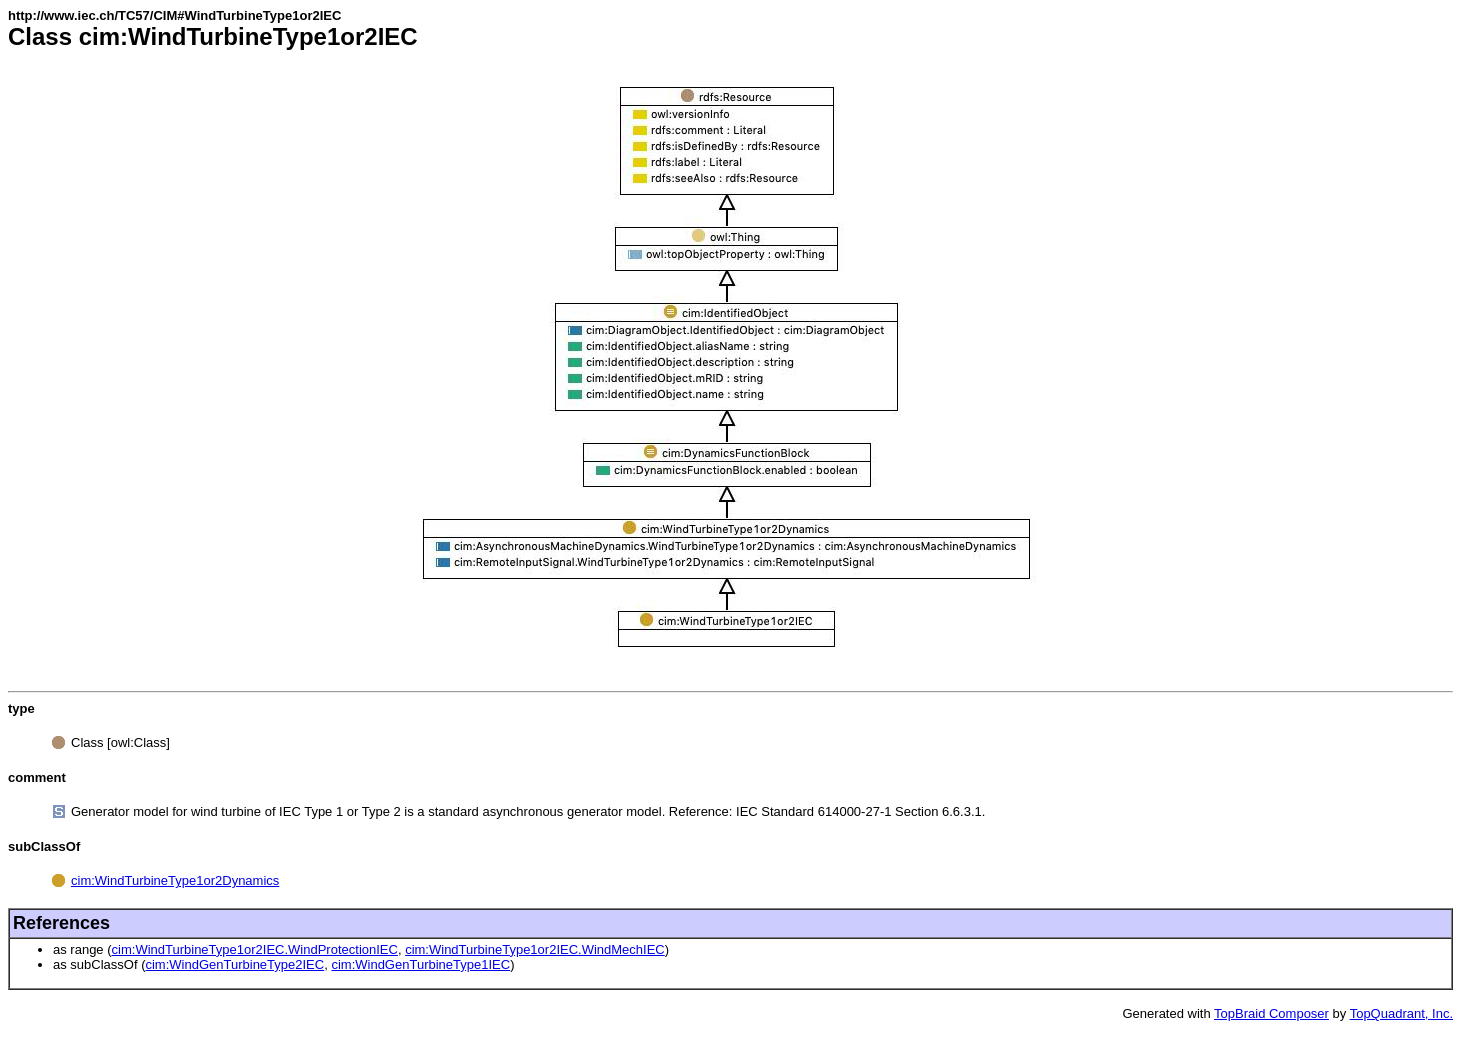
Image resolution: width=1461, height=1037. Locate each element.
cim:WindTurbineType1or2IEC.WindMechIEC (535, 949)
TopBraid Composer (1271, 1013)
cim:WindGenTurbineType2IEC (234, 964)
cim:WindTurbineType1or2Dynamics (175, 880)
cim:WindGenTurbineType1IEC (420, 964)
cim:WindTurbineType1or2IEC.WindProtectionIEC (255, 949)
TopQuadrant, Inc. (1401, 1013)
